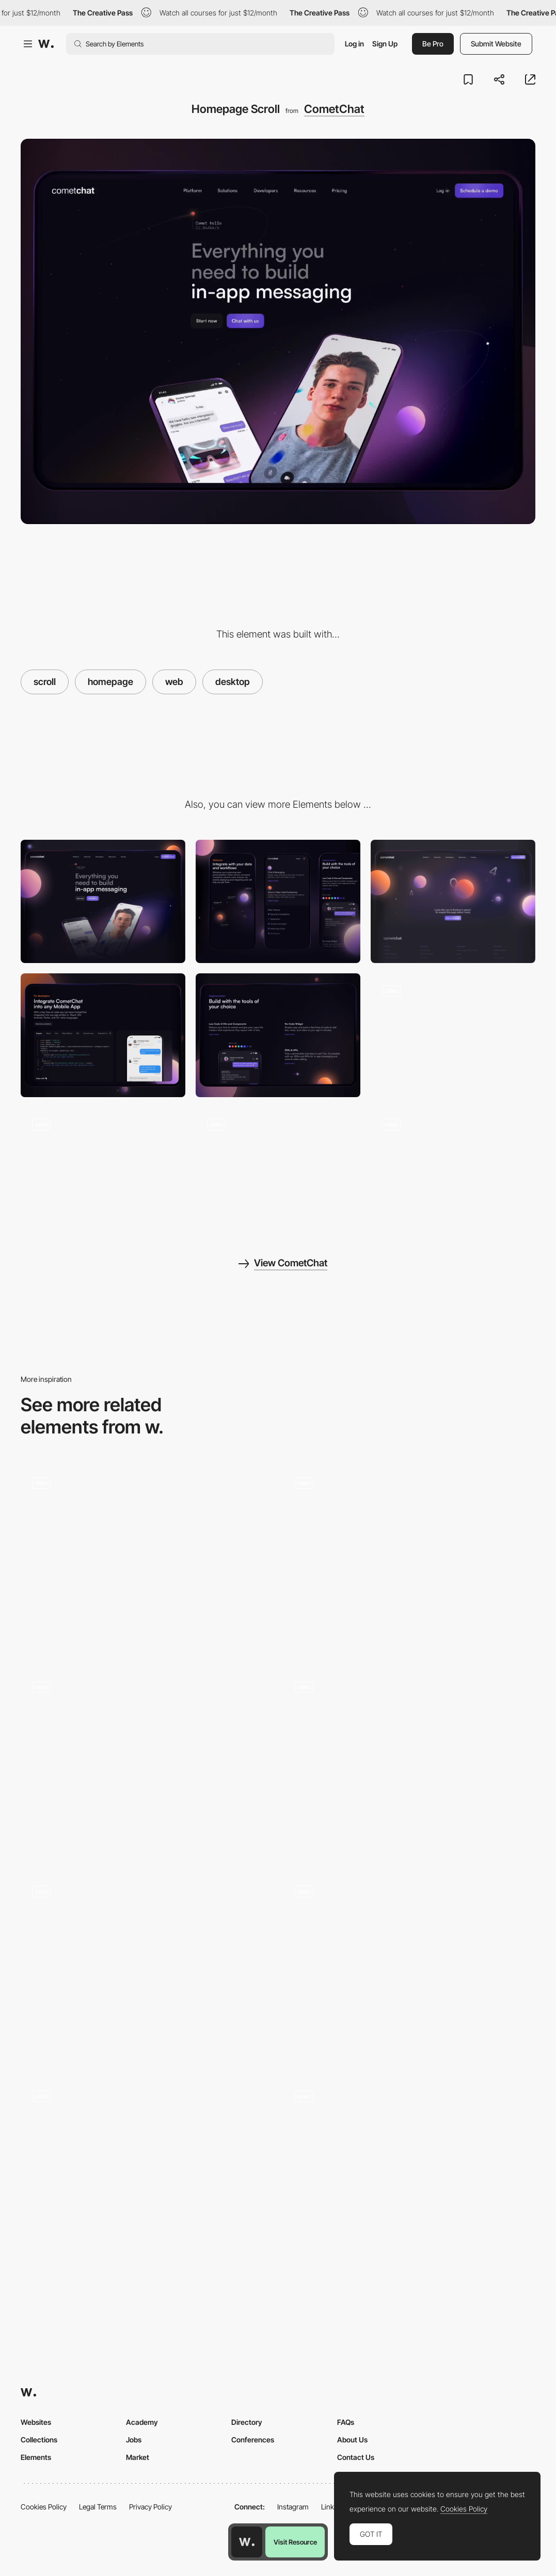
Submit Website (496, 43)
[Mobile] (278, 901)
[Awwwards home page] (246, 2541)
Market (137, 2457)
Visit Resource (295, 2542)
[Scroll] (147, 1764)
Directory (246, 2422)
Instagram (293, 2506)
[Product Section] (278, 1169)
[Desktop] (103, 901)
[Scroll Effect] (409, 1559)
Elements (36, 2457)
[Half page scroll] (147, 2173)
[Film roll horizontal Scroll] (147, 1559)
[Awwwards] (46, 44)
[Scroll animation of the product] (409, 1764)
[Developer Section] (103, 1035)
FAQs (345, 2422)
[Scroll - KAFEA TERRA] (147, 1968)
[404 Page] (453, 901)
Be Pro (432, 43)
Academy (142, 2422)
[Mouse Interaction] (453, 1035)
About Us (352, 2439)
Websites (36, 2422)
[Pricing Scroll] (453, 1169)
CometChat (334, 109)
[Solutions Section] (103, 1169)
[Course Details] (409, 2173)
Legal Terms (98, 2506)
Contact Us (355, 2457)
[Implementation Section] (278, 1035)
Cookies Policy (44, 2506)
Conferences (252, 2439)
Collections (39, 2439)
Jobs (133, 2439)
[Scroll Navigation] (409, 1968)
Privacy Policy (150, 2506)
